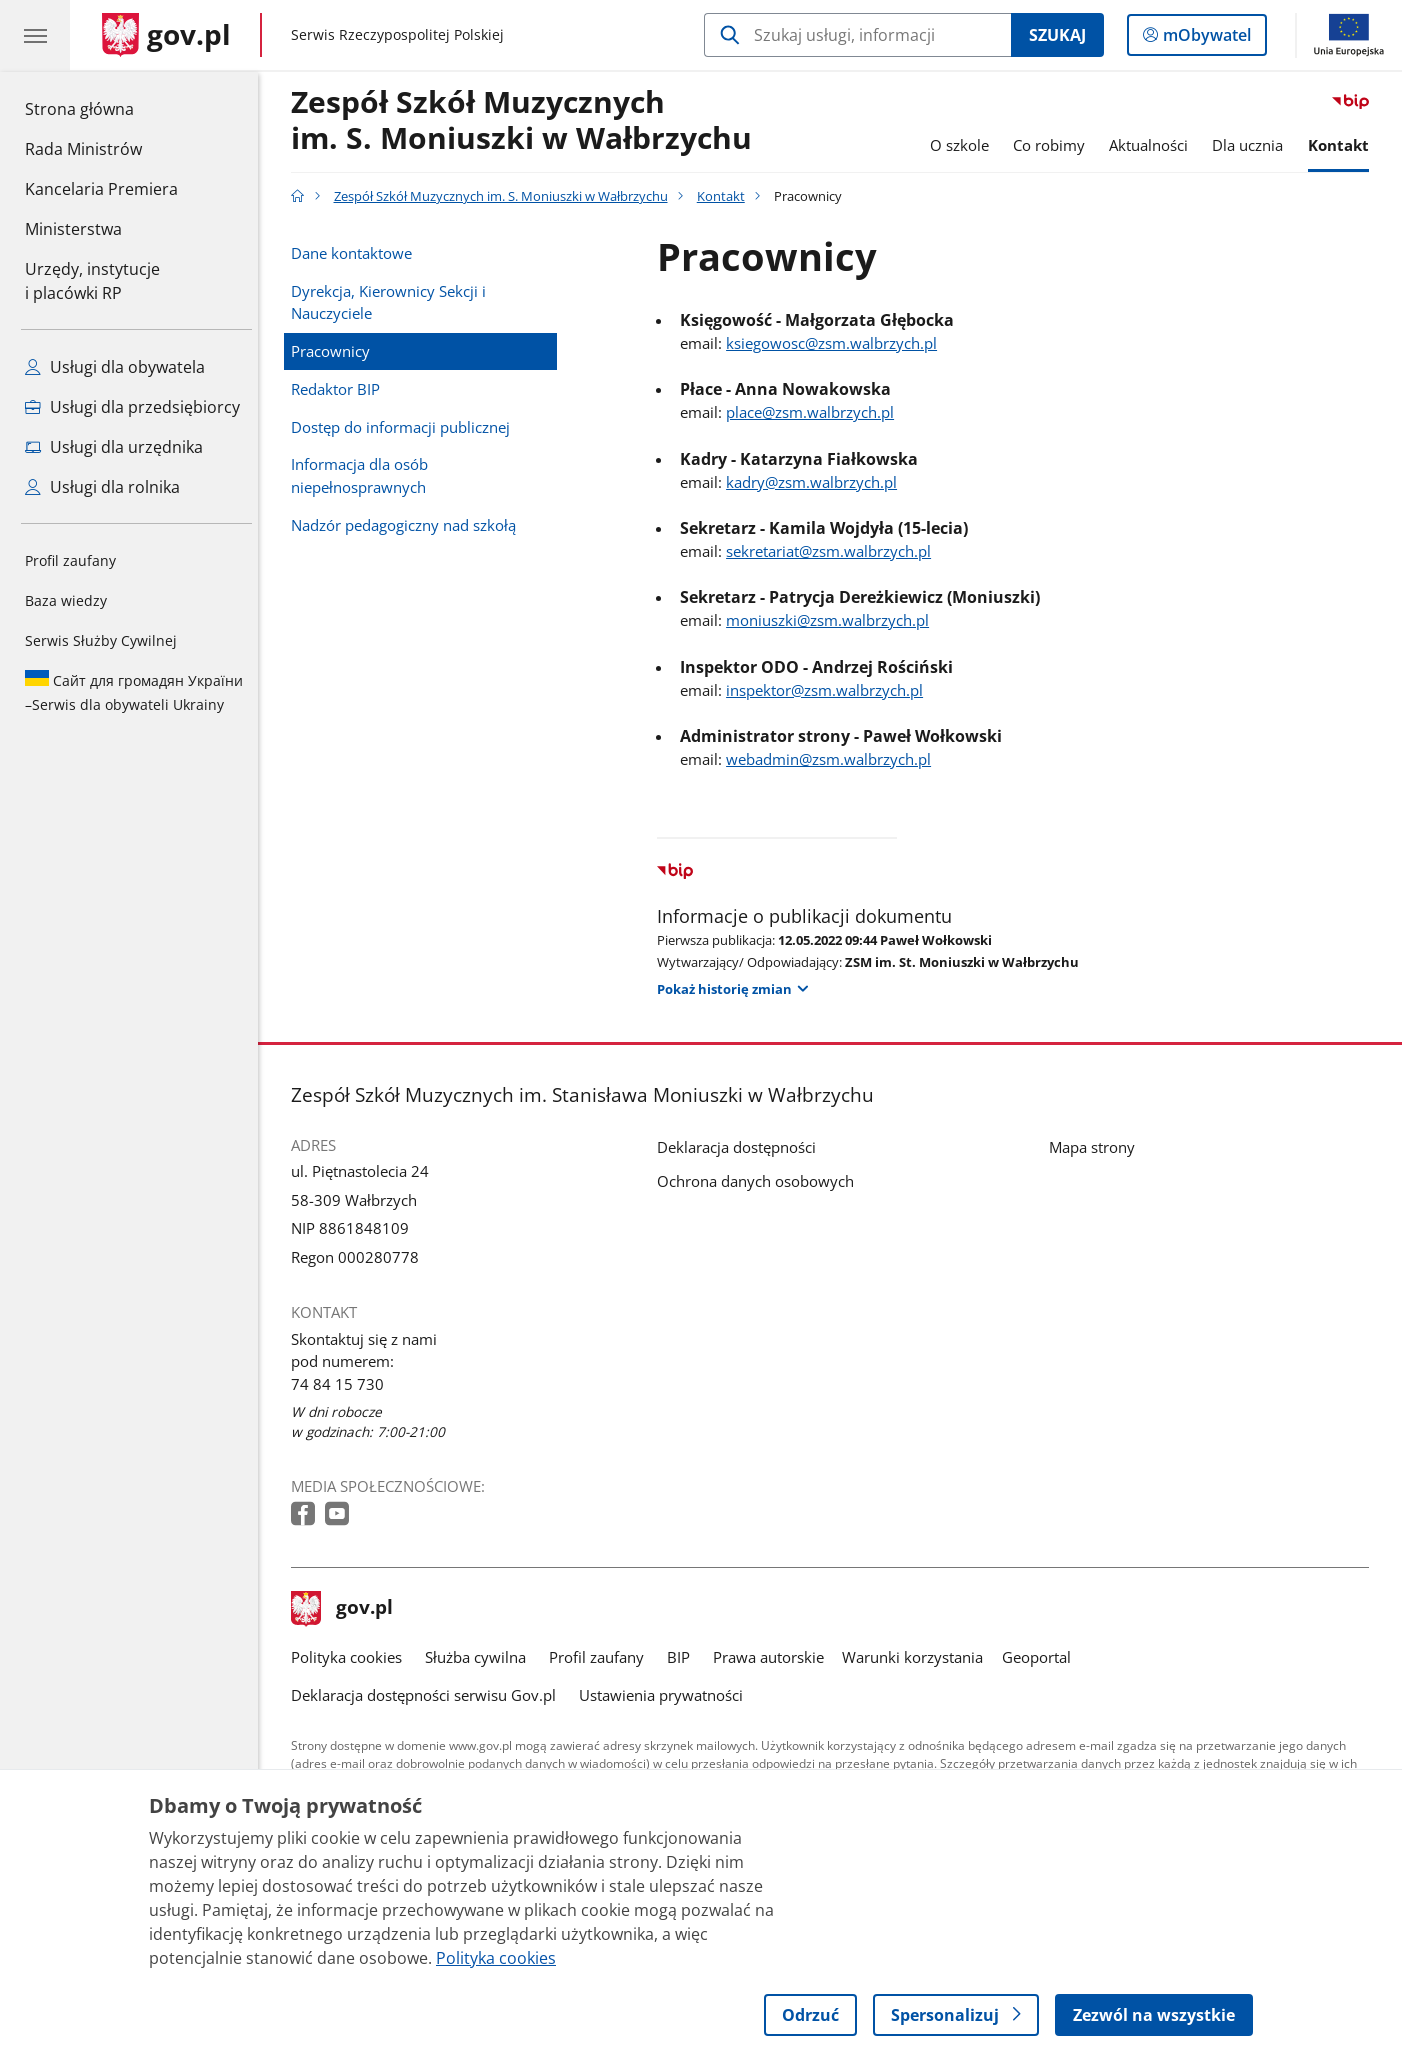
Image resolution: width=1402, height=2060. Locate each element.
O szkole (964, 145)
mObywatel (1205, 39)
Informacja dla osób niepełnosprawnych (364, 475)
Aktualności (1153, 145)
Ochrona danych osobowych (761, 1181)
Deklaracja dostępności (742, 1147)
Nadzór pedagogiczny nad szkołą (408, 525)
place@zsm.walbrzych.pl (815, 412)
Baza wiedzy (66, 600)
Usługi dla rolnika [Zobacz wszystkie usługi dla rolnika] (102, 487)
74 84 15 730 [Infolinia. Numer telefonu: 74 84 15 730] (342, 1384)
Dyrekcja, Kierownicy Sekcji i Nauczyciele (393, 302)
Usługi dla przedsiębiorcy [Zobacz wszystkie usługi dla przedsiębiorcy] (132, 407)
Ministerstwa (73, 229)
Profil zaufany (70, 560)
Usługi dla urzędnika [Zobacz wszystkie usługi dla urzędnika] (114, 447)
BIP (683, 1657)
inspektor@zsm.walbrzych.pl (829, 690)
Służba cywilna (480, 1657)
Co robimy (1054, 145)
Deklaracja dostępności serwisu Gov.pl (428, 1695)
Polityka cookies (351, 1657)
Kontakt (1343, 145)
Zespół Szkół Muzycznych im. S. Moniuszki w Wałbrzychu (526, 121)
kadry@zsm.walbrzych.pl (816, 482)
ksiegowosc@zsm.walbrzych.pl (836, 343)
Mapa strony (1097, 1147)
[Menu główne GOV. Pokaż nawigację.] (35, 35)
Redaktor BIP (340, 389)
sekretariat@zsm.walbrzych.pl (833, 551)
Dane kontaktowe (356, 253)
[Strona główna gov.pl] (166, 35)
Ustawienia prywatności (666, 1695)
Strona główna (101, 108)
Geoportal (1041, 1657)
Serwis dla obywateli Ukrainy (134, 692)
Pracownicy (335, 351)
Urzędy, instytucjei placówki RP (92, 281)
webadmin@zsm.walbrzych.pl (833, 759)
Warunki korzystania (918, 1657)
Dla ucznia (1253, 145)
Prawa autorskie (773, 1657)
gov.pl (347, 1609)
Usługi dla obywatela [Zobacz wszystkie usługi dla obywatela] (115, 367)
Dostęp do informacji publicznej (405, 427)
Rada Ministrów (83, 149)
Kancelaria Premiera (101, 189)
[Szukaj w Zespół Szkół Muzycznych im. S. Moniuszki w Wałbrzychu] (857, 35)
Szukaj (1057, 35)
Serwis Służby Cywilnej (101, 640)
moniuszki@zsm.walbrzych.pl (832, 620)
